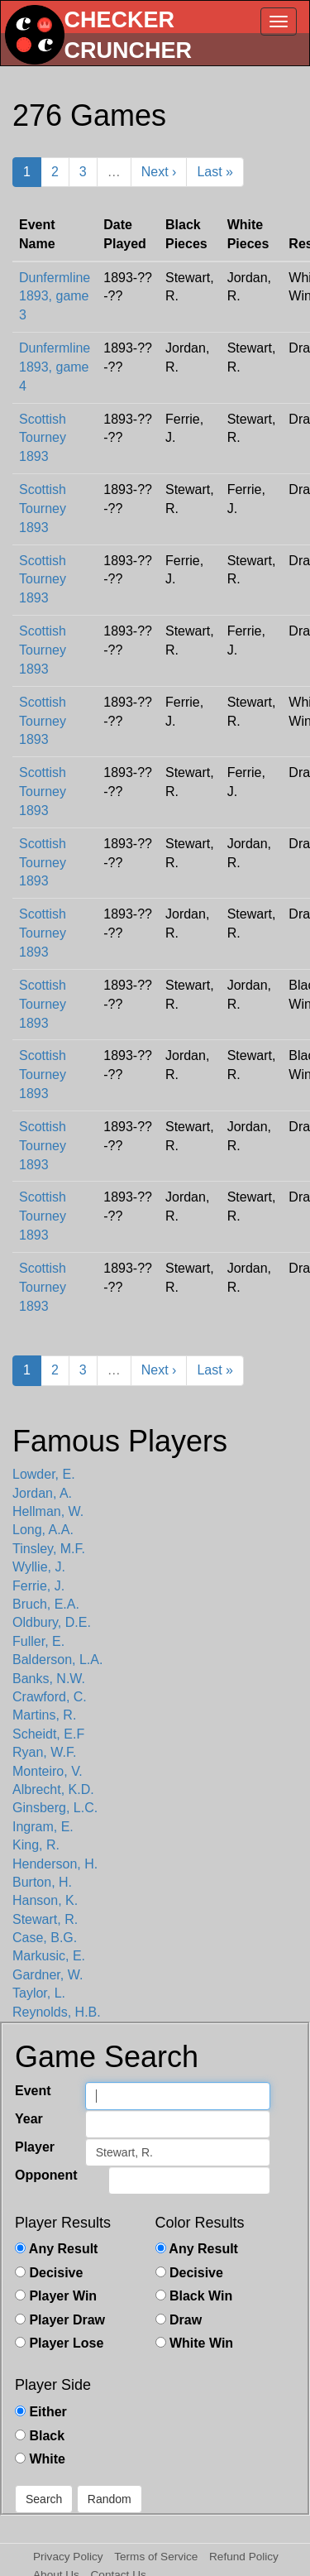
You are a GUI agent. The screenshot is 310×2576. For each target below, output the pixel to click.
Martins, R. (44, 1715)
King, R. (36, 1845)
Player (35, 2147)
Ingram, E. (43, 1827)
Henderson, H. (55, 1864)
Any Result (56, 2249)
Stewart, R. (45, 1919)
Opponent (46, 2175)
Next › (159, 172)
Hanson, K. (45, 1900)
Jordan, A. (42, 1493)
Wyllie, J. (38, 1567)
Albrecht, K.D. (53, 1789)
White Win (194, 2343)
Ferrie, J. (38, 1586)
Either (41, 2412)
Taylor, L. (38, 1993)
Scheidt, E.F (48, 1734)
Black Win (194, 2296)
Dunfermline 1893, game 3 (54, 297)
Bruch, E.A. (45, 1604)
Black (39, 2436)
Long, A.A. (43, 1530)
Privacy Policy (68, 2556)
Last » (215, 172)
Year (29, 2119)
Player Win (56, 2296)
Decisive (49, 2273)
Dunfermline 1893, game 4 (54, 367)
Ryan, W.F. (44, 1752)
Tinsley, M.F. (48, 1549)
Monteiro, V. (47, 1771)
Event (33, 2091)
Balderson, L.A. (57, 1660)
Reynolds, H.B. (56, 2012)
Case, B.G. (44, 1938)
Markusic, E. (48, 1956)
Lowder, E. (43, 1474)
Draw (179, 2320)
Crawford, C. (49, 1697)
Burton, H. (42, 1882)
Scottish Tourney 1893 (42, 438)
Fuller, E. (38, 1641)
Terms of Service (156, 2556)
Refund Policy (244, 2556)
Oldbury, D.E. (51, 1622)
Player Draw (60, 2320)
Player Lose (59, 2343)
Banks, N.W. (48, 1679)
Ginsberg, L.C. (55, 1808)
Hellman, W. (47, 1511)
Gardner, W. (47, 1975)
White (40, 2459)
